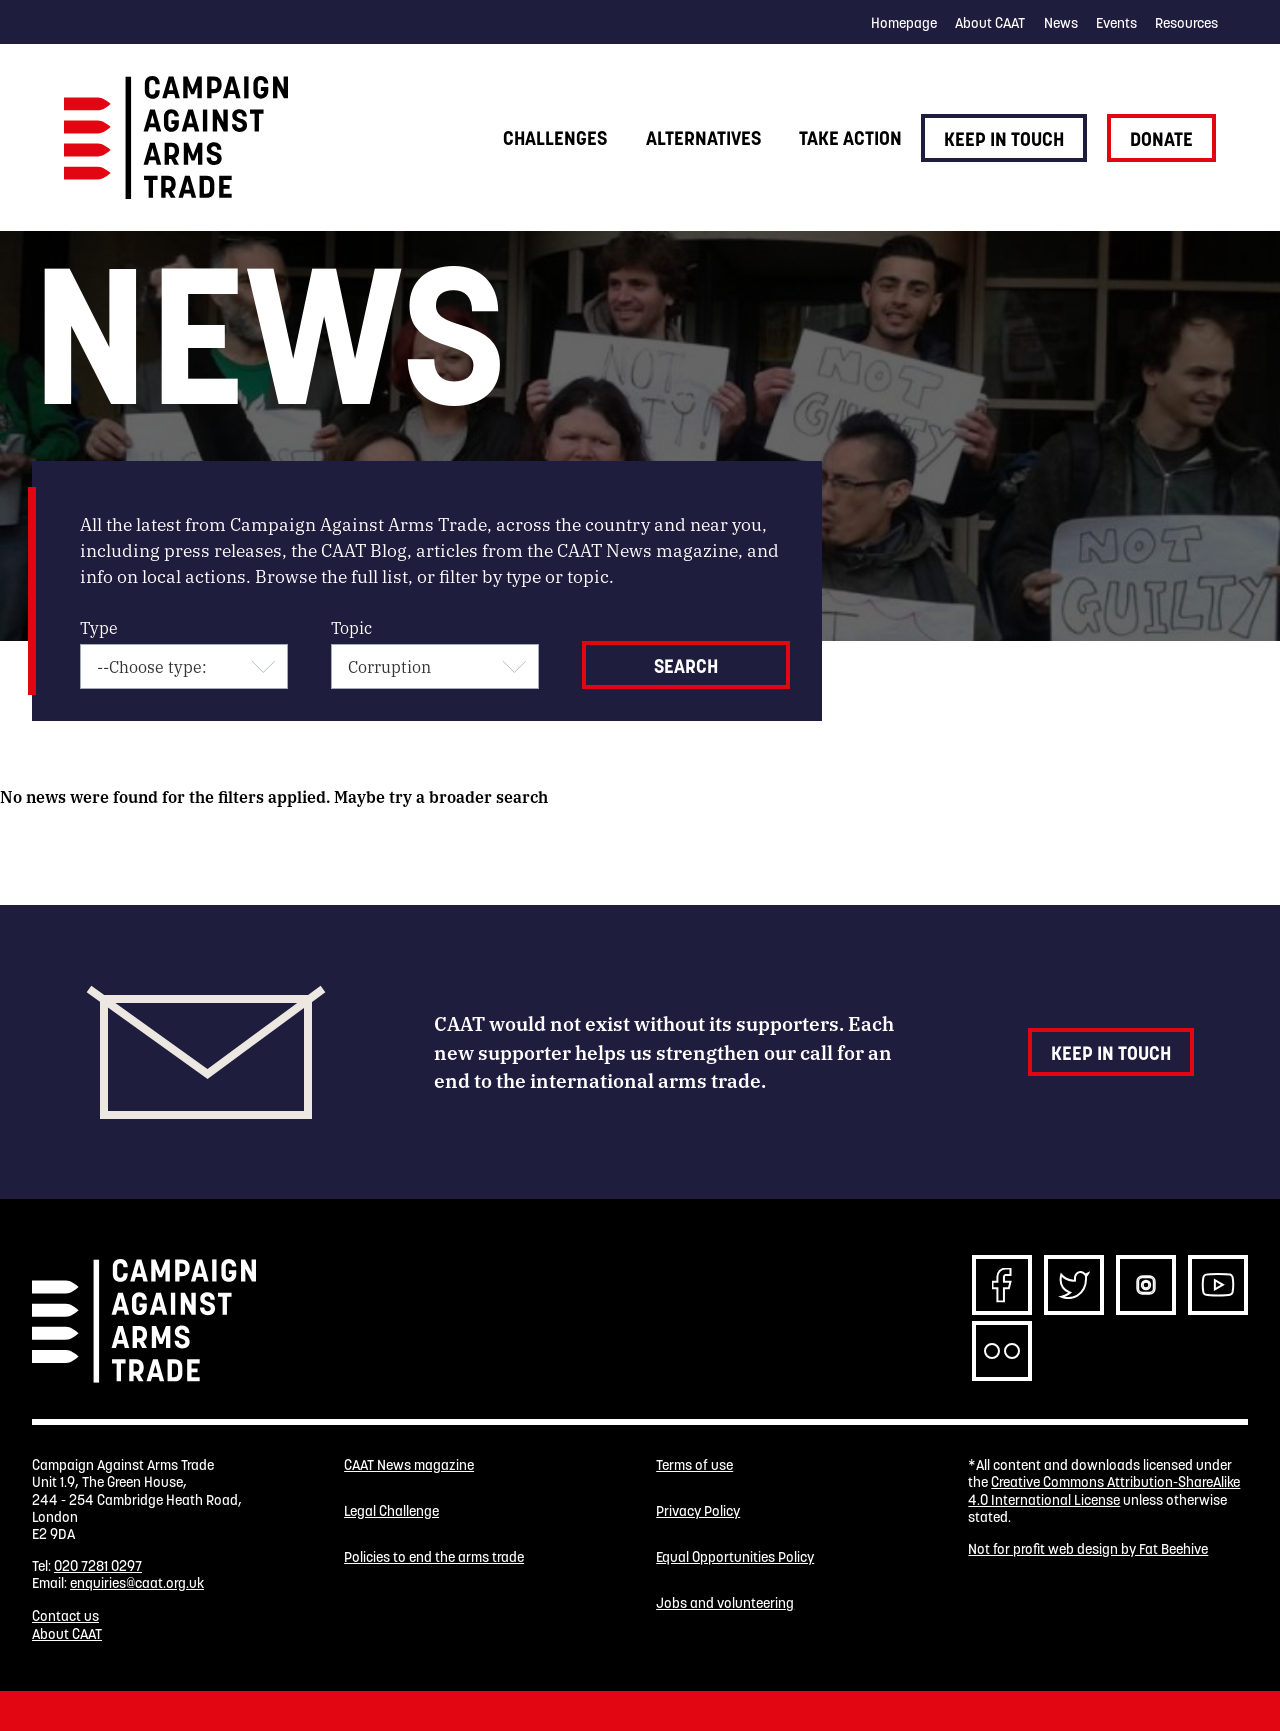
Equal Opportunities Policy (735, 1557)
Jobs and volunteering (725, 1603)
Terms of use (694, 1465)
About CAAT (990, 23)
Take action (850, 138)
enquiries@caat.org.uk (137, 1583)
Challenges (555, 138)
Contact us (65, 1616)
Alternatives (703, 138)
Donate (1161, 139)
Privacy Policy (698, 1511)
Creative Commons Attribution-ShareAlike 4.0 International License (1104, 1490)
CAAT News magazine (409, 1465)
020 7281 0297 (98, 1566)
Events (1116, 23)
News (1061, 23)
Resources (1186, 23)
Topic (351, 627)
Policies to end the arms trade (434, 1557)
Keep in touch (1004, 139)
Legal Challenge (391, 1511)
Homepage (904, 23)
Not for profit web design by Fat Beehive (1088, 1549)
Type (99, 627)
